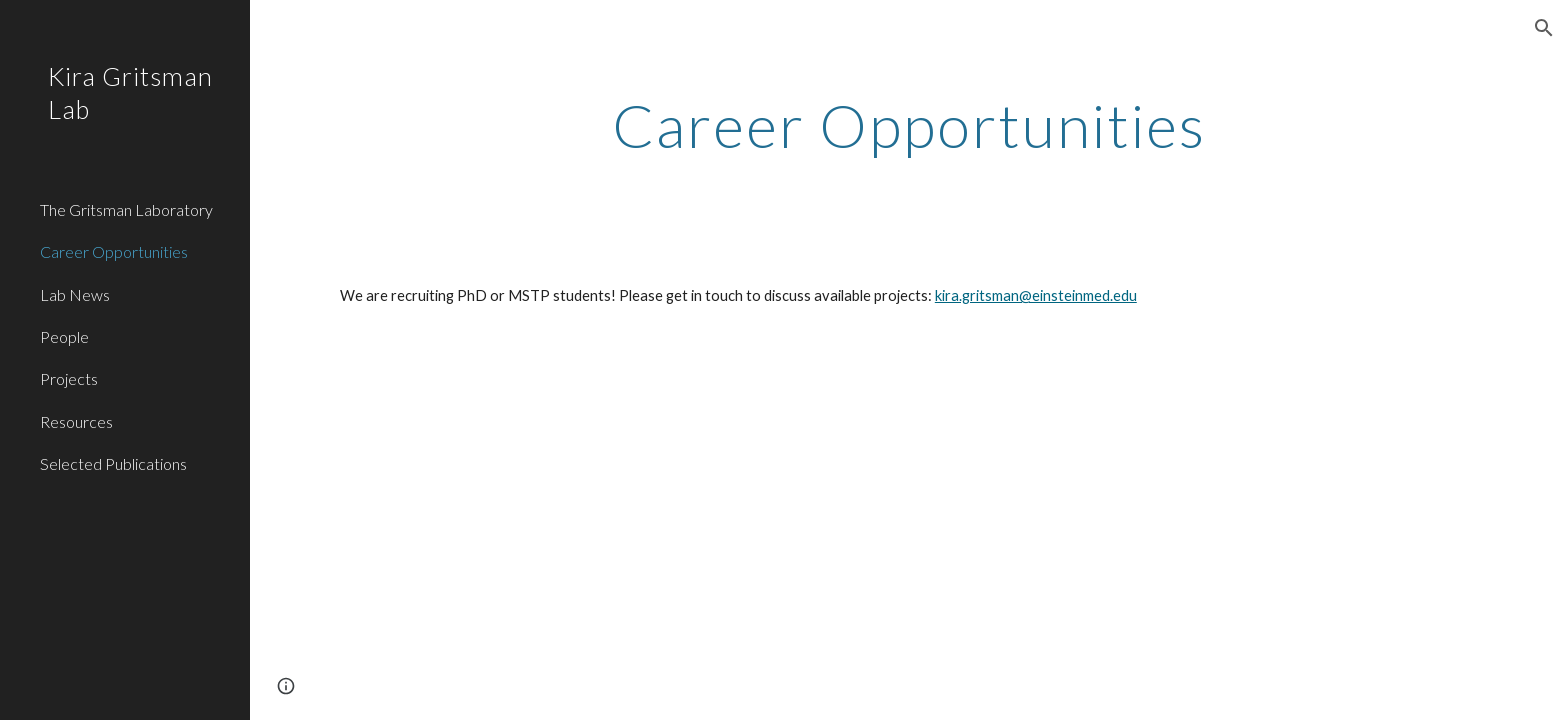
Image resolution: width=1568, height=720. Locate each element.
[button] (1544, 28)
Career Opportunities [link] (114, 251)
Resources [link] (76, 421)
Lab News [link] (75, 294)
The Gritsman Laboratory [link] (126, 209)
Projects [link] (69, 378)
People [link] (64, 336)
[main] (909, 125)
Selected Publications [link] (113, 463)
